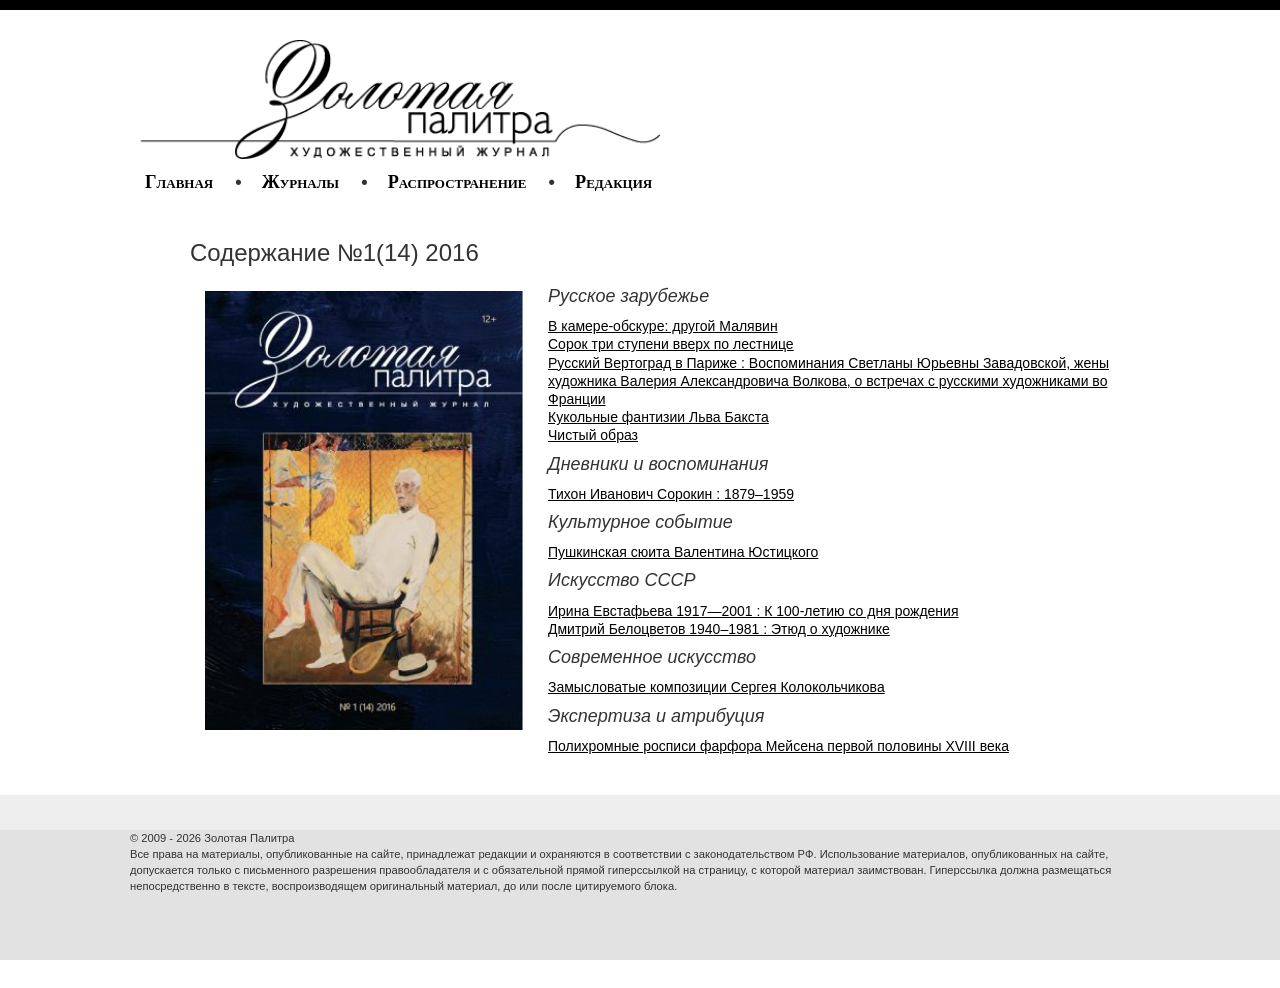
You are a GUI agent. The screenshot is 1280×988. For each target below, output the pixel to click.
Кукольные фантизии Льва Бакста (658, 417)
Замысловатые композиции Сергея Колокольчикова (716, 687)
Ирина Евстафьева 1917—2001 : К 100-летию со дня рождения (753, 611)
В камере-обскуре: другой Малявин (663, 326)
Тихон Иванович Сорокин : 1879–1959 (671, 494)
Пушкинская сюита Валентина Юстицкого (683, 552)
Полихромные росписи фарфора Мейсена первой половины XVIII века (778, 746)
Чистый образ (593, 435)
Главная (179, 182)
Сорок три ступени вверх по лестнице (671, 344)
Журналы (300, 182)
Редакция (613, 182)
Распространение (457, 182)
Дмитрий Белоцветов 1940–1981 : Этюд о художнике (719, 629)
